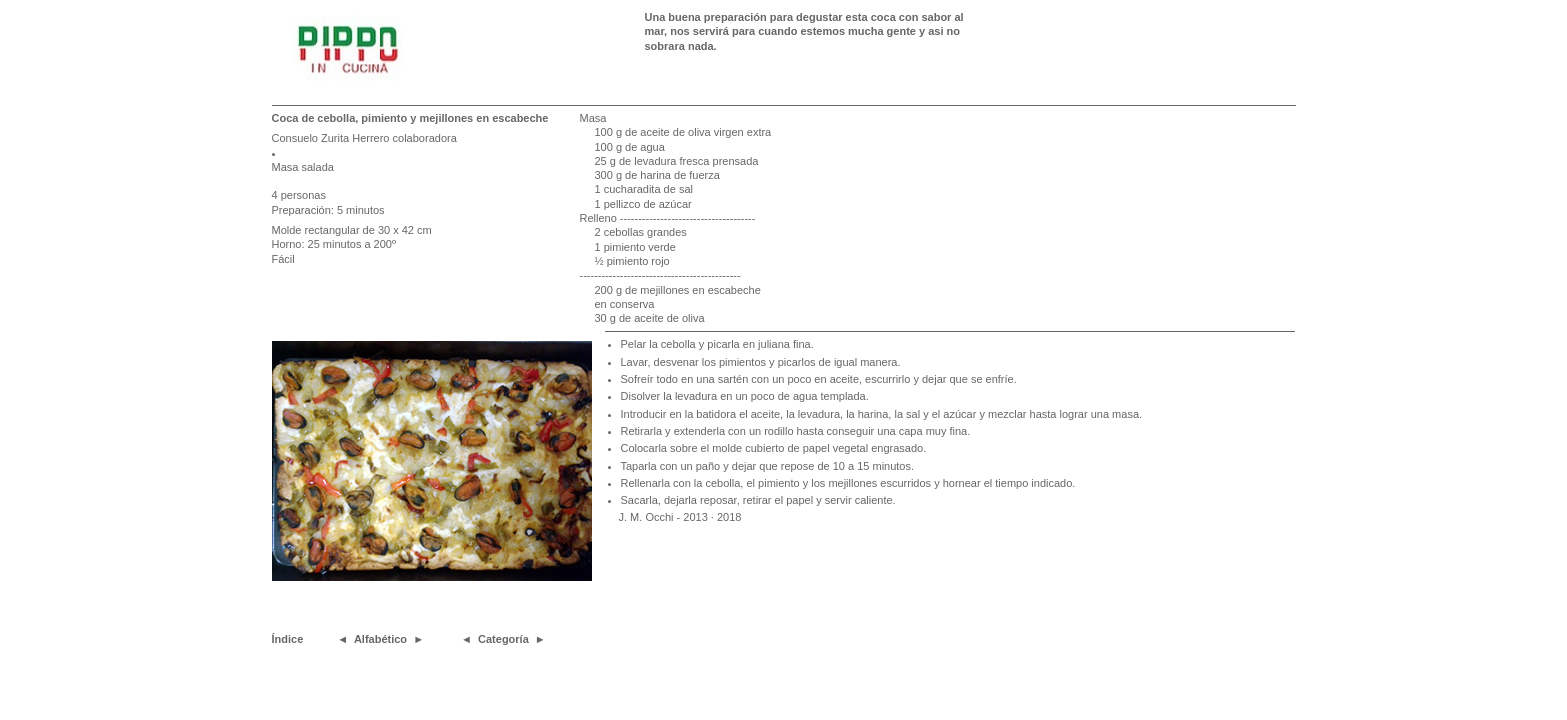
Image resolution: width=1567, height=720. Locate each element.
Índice (288, 639)
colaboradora (425, 138)
